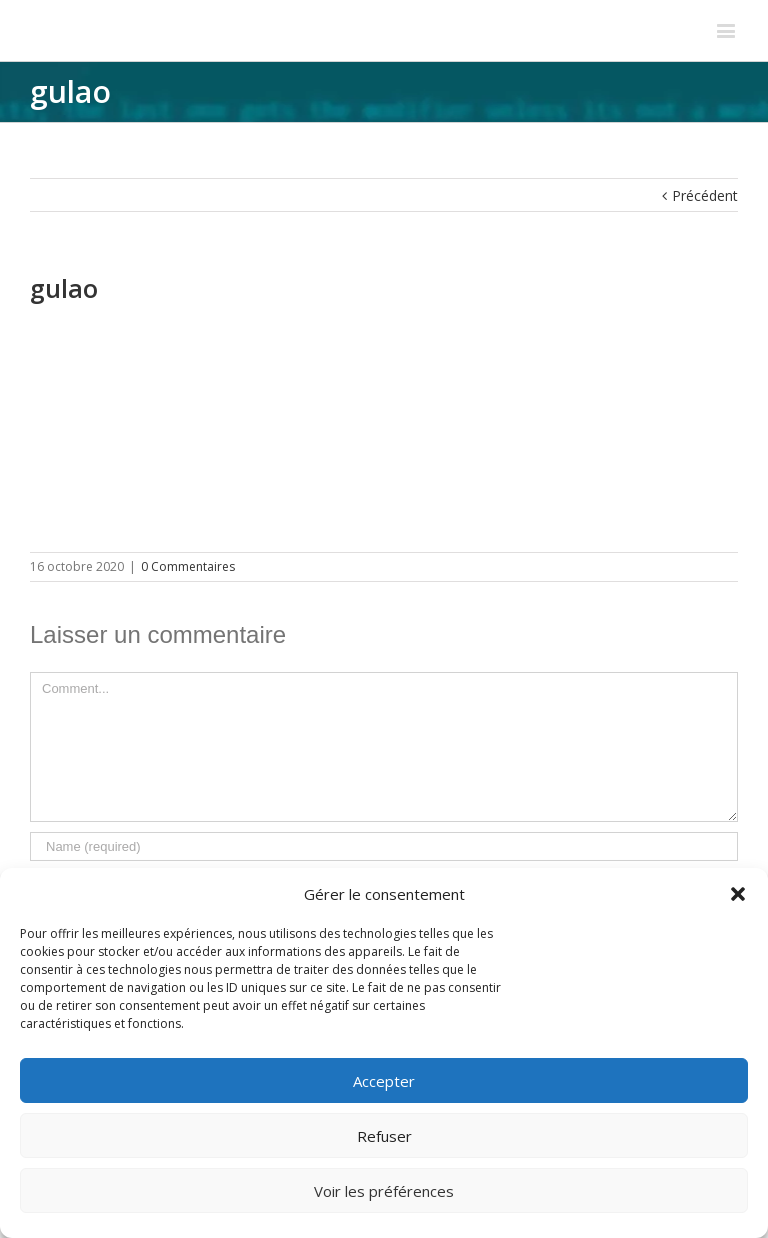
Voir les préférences (384, 1191)
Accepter (384, 1081)
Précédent (705, 195)
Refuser (384, 1136)
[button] (738, 894)
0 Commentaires (188, 566)
